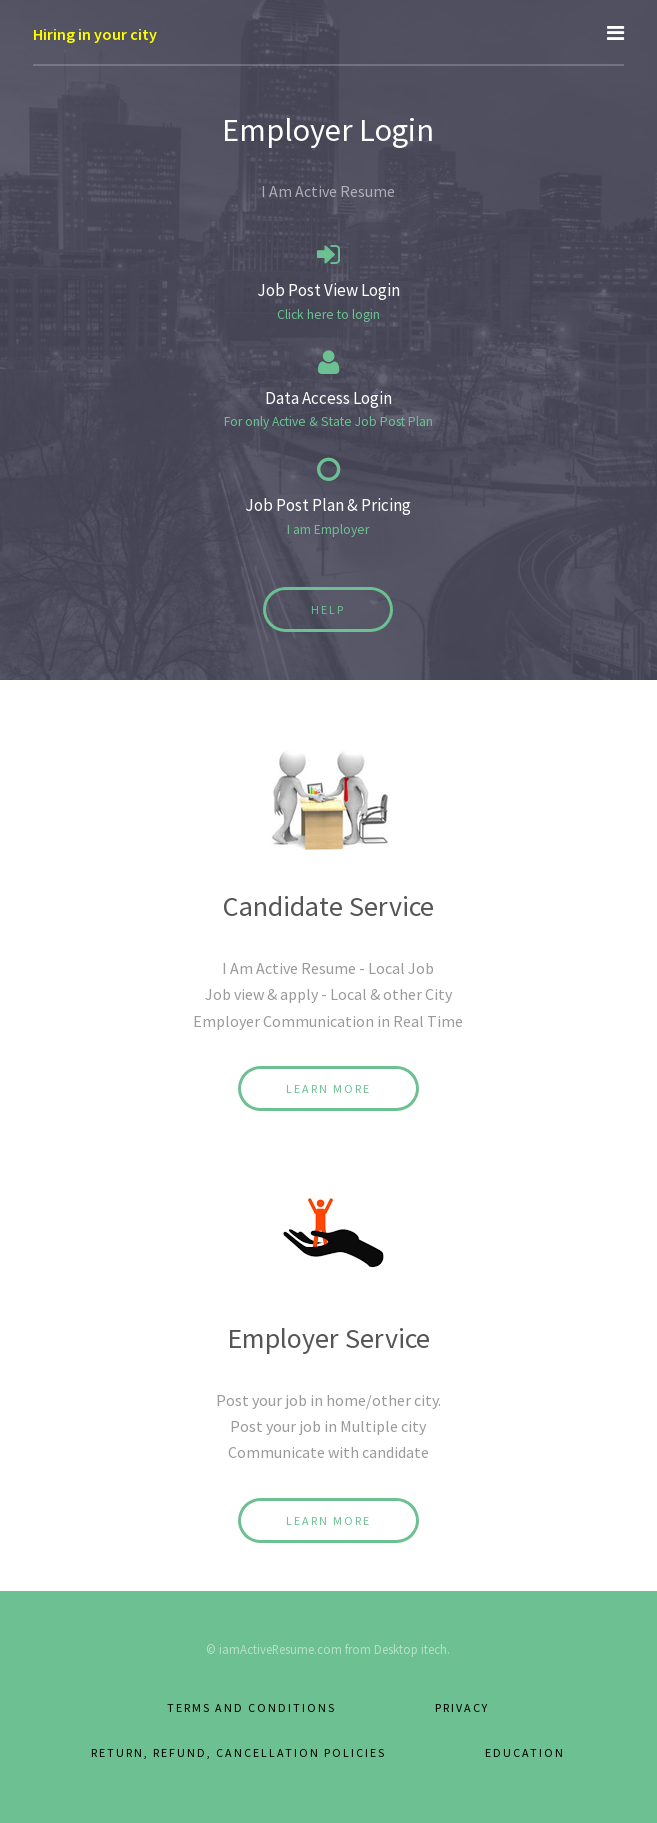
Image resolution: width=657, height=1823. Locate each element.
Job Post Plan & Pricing (328, 505)
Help (328, 609)
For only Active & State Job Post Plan (328, 421)
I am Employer (328, 529)
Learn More (328, 1088)
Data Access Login (328, 398)
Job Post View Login (328, 290)
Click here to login (328, 314)
